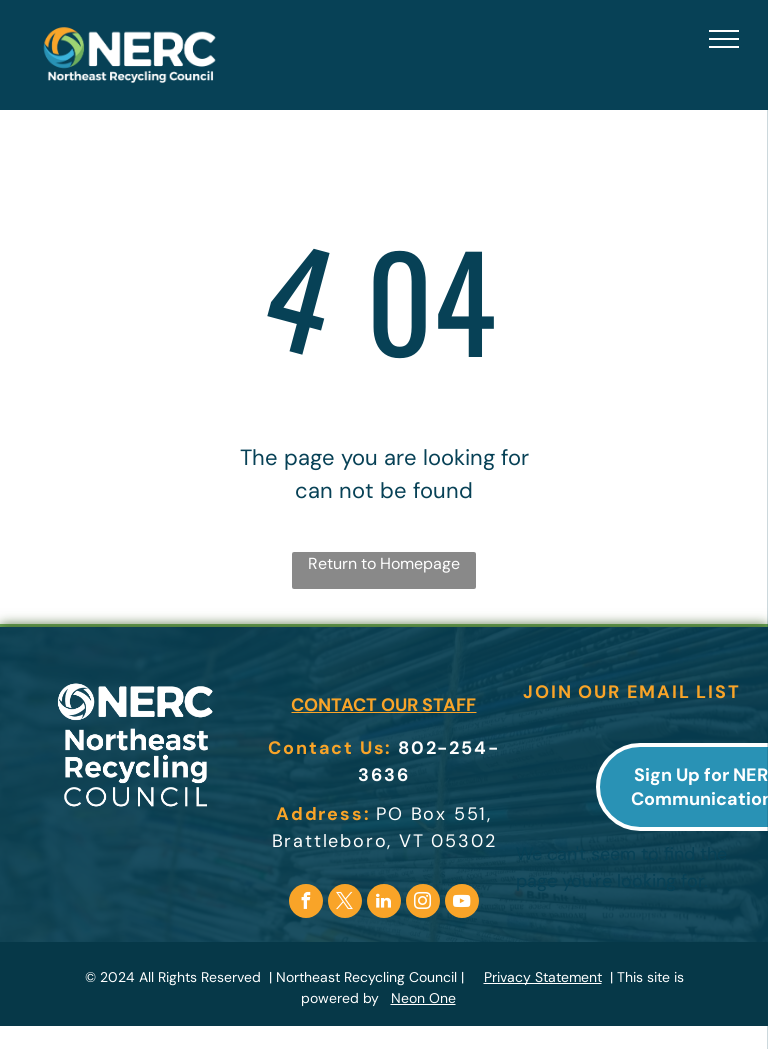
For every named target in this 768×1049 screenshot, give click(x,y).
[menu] (724, 39)
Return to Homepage (384, 563)
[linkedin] (384, 903)
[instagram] (423, 903)
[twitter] (345, 903)
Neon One (423, 998)
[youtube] (462, 903)
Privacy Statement (543, 977)
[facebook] (306, 903)
